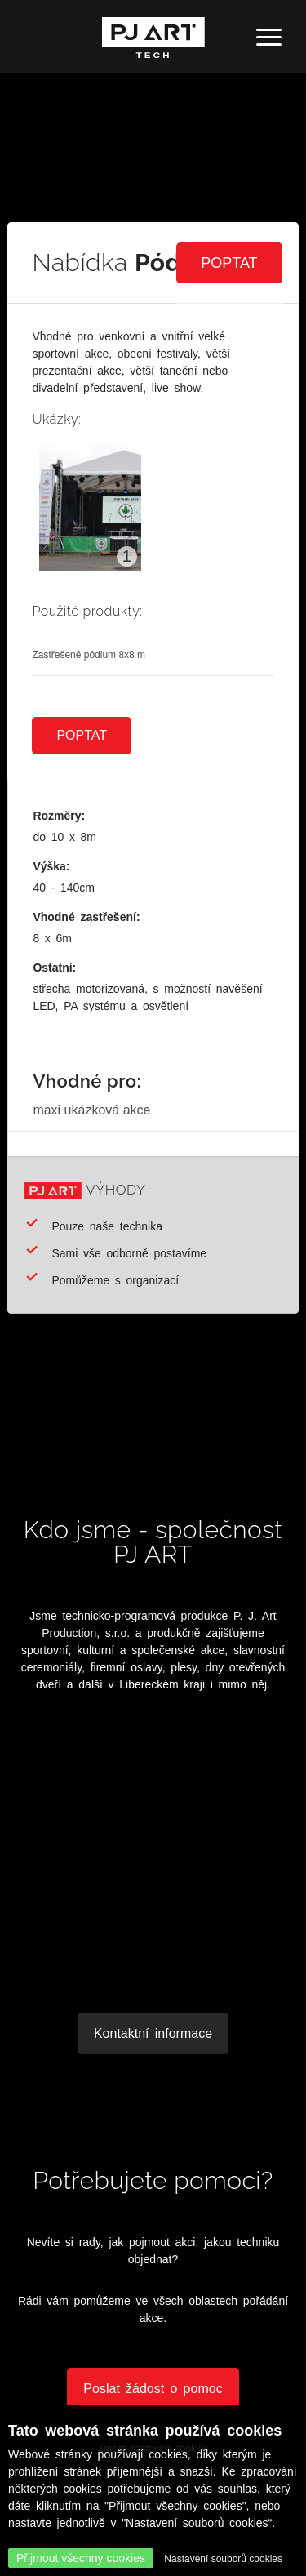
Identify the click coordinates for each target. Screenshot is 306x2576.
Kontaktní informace (153, 2033)
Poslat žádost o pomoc (152, 2389)
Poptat (229, 263)
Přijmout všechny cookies (80, 2558)
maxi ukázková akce (91, 1110)
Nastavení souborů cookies (223, 2559)
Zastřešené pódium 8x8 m (88, 655)
